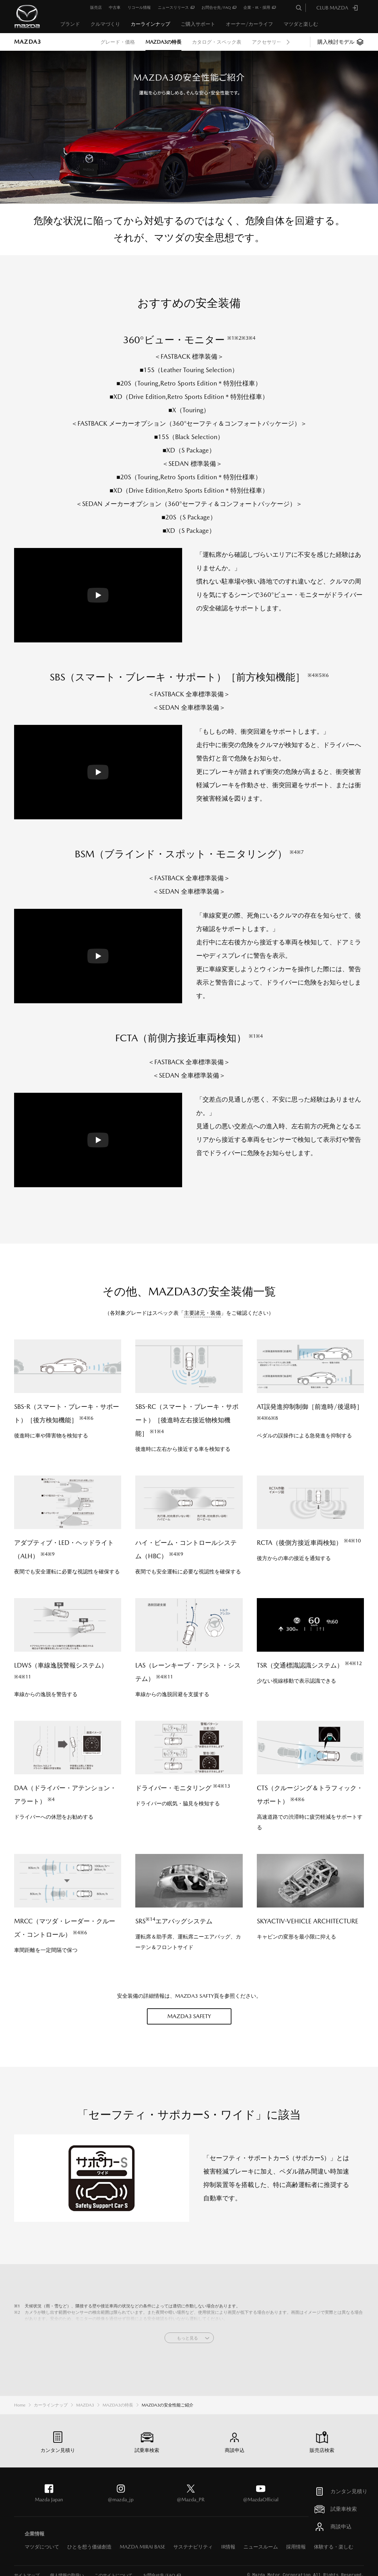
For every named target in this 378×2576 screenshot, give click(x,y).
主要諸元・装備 (202, 1313)
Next (288, 42)
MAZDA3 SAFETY (189, 2016)
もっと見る (187, 2338)
